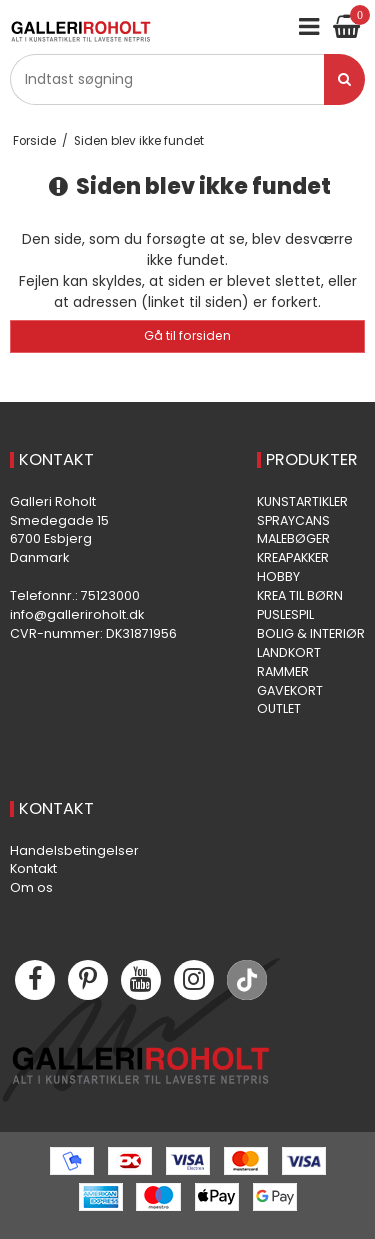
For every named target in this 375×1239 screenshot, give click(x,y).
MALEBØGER (293, 538)
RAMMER (283, 671)
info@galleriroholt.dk (77, 614)
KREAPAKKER (293, 557)
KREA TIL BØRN (300, 595)
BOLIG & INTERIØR (311, 633)
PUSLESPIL (285, 614)
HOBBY (278, 576)
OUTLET (279, 708)
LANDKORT (289, 652)
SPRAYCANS (293, 520)
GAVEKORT (290, 690)
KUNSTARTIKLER (302, 501)
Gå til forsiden (187, 335)
